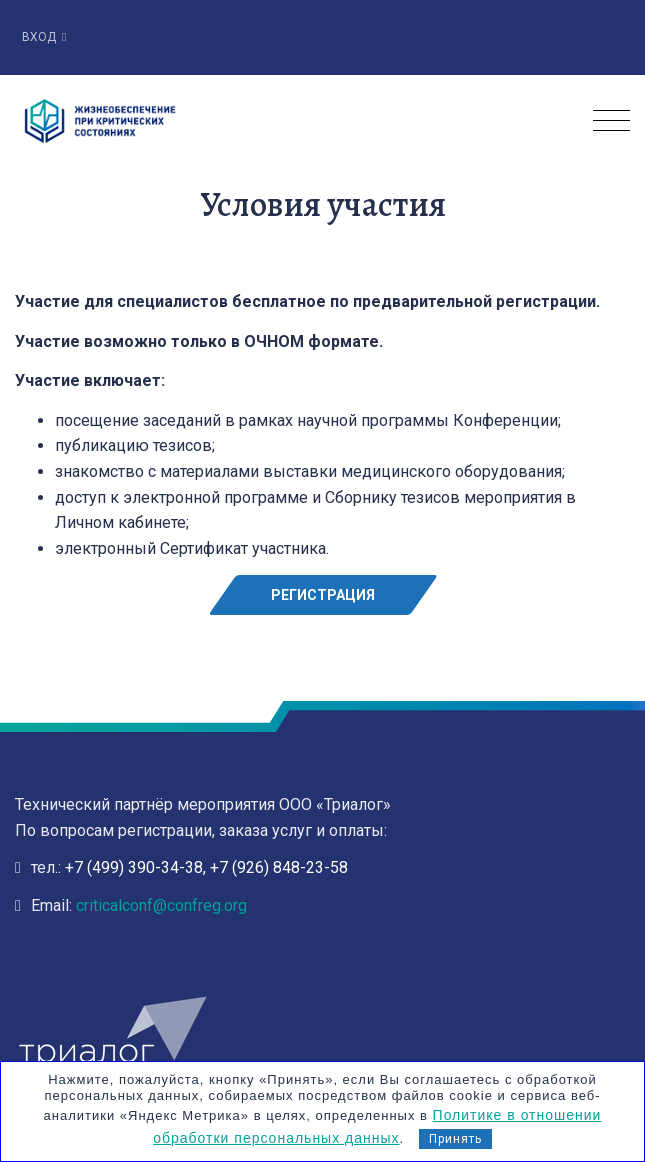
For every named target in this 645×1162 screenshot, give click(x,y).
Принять (455, 1139)
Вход (44, 37)
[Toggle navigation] (611, 121)
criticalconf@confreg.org (161, 905)
